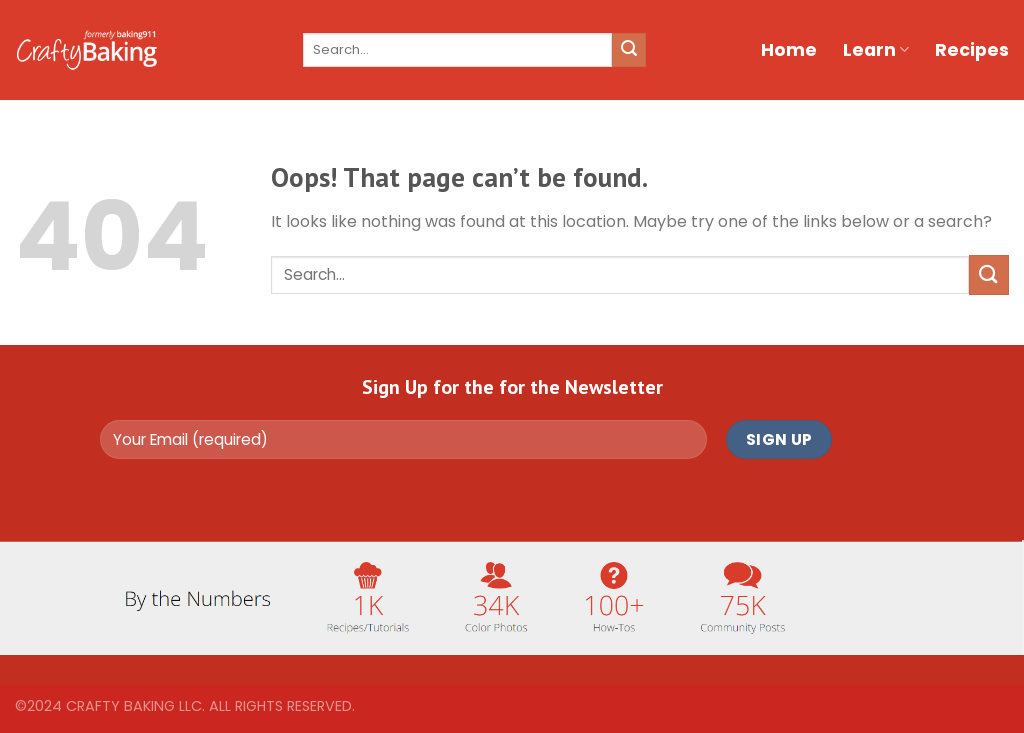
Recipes (972, 50)
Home (789, 50)
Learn (876, 50)
